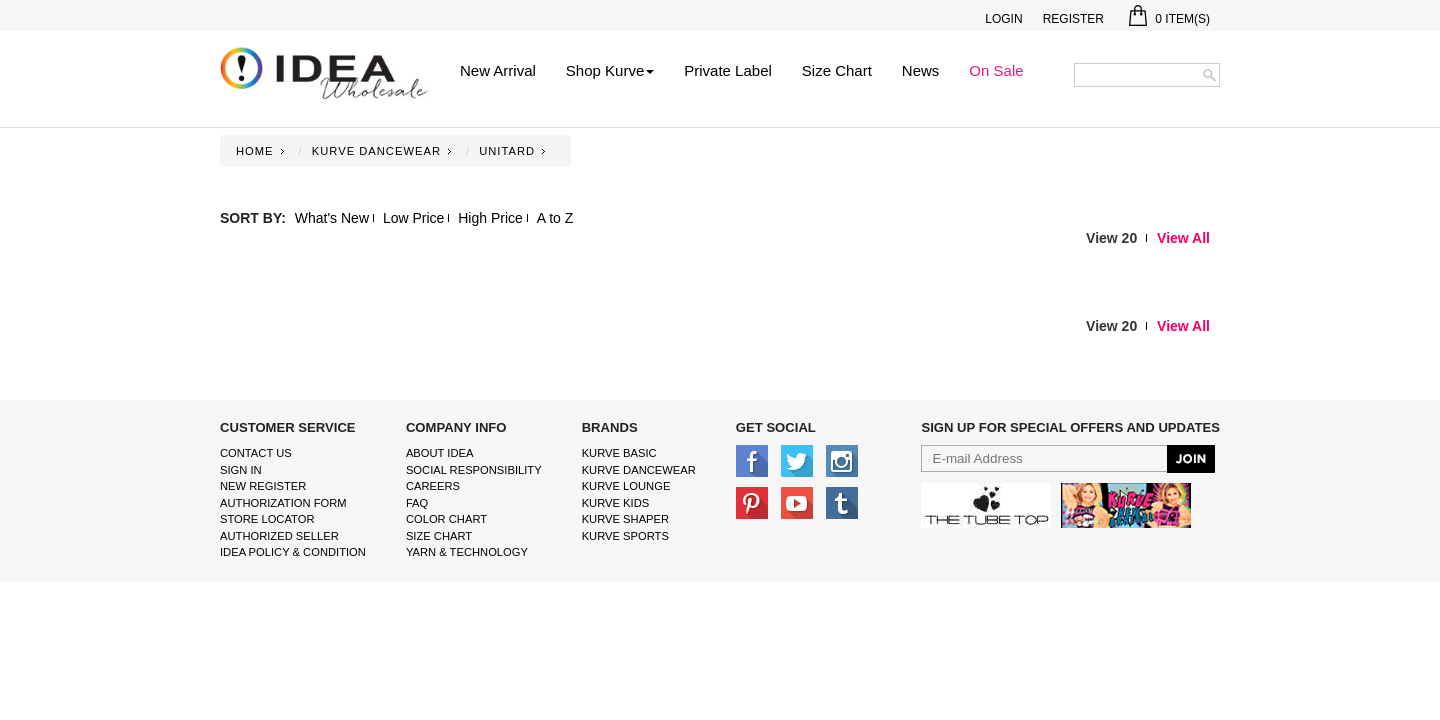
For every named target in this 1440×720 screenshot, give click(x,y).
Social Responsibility (474, 470)
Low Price (413, 218)
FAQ (417, 503)
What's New (332, 218)
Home (255, 151)
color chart (446, 519)
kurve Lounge (626, 486)
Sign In (241, 470)
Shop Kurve (610, 70)
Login (1003, 19)
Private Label (728, 70)
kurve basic (619, 453)
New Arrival (498, 70)
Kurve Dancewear (639, 470)
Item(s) (1169, 19)
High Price (490, 218)
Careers (433, 486)
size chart (439, 536)
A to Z (555, 218)
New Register (263, 486)
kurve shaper (625, 519)
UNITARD (507, 151)
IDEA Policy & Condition (293, 552)
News (921, 70)
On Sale (996, 70)
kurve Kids (616, 503)
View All (1183, 238)
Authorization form (283, 503)
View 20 (1111, 238)
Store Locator (267, 519)
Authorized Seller (279, 536)
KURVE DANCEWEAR (376, 151)
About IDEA (440, 453)
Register (1073, 19)
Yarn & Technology (467, 552)
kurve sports (625, 536)
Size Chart (837, 70)
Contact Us (256, 453)
